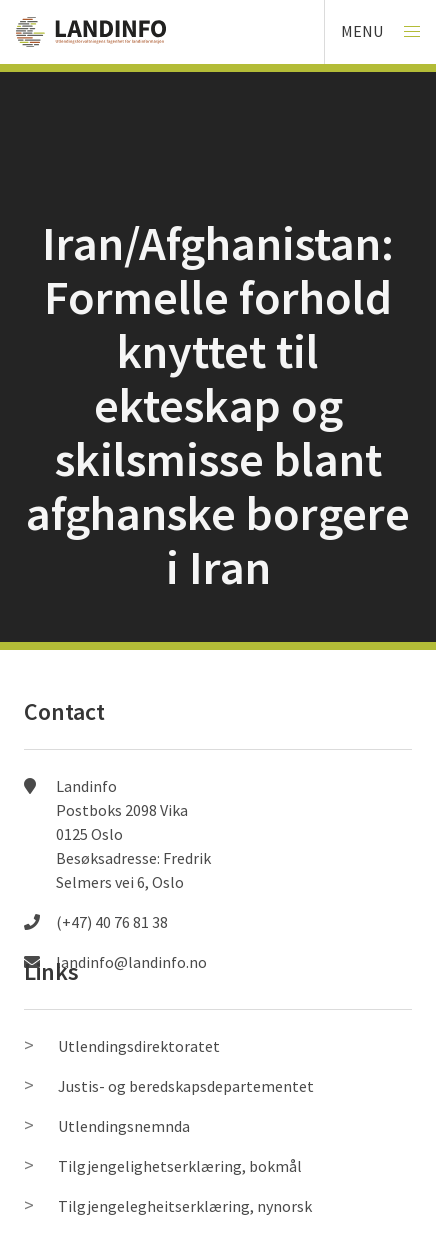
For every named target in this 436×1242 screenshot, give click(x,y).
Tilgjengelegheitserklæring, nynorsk (185, 1206)
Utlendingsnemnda (124, 1126)
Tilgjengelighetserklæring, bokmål (180, 1166)
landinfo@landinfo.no (131, 962)
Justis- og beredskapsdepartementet (186, 1086)
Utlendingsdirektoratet (139, 1046)
